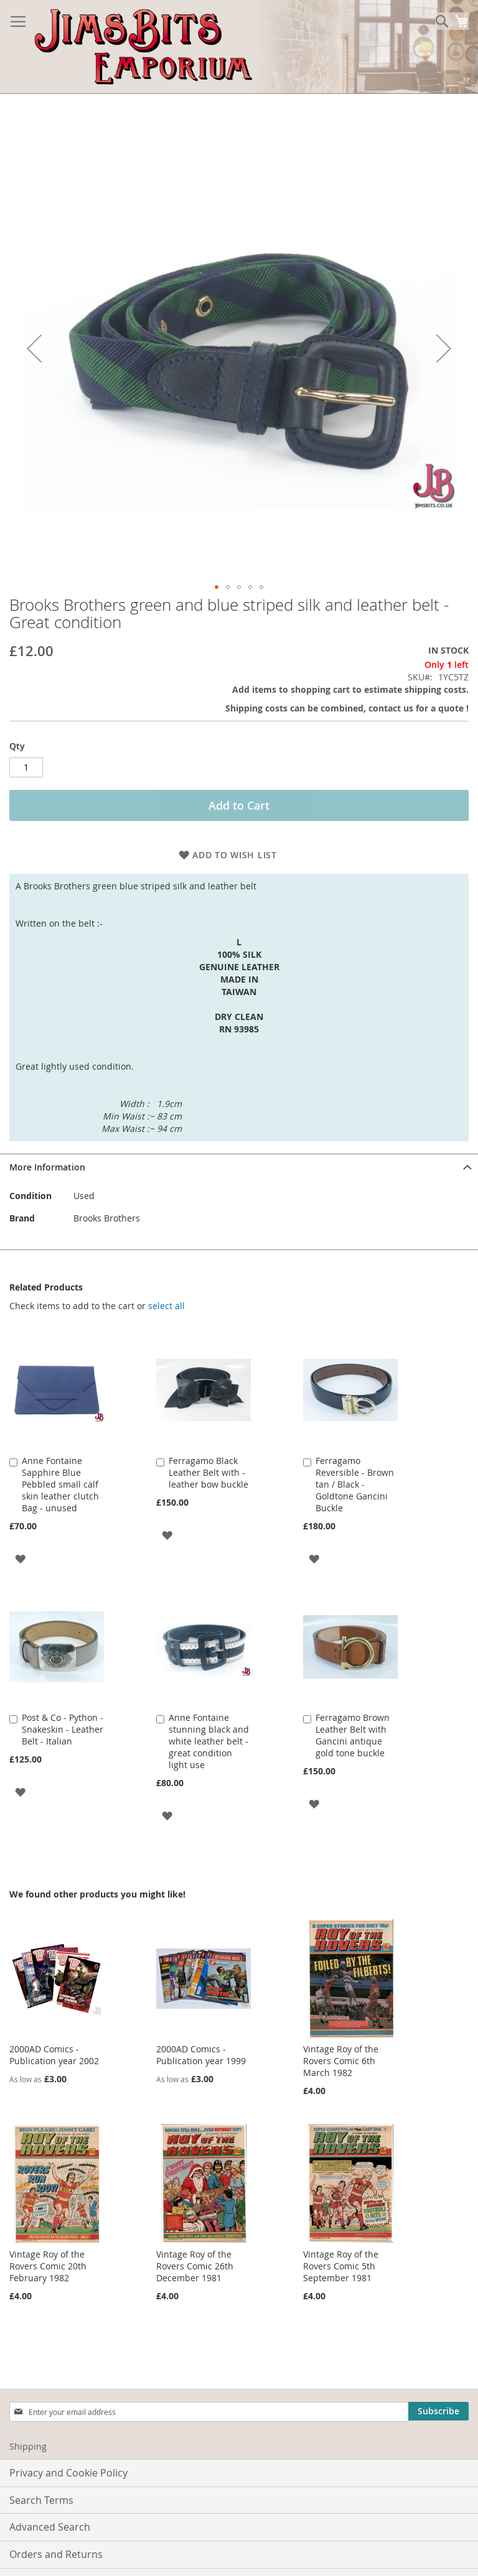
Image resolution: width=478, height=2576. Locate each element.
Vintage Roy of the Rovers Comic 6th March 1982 (340, 2060)
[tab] (239, 1167)
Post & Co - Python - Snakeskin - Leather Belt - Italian (62, 1729)
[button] (216, 587)
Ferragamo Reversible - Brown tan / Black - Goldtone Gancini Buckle (355, 1484)
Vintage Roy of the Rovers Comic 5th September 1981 (340, 2266)
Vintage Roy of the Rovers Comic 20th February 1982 (48, 2266)
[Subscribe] (438, 2411)
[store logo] (143, 47)
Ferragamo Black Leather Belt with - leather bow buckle (208, 1472)
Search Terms (41, 2500)
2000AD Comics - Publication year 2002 (54, 2055)
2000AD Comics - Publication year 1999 (201, 2055)
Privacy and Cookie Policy (68, 2473)
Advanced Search (49, 2527)
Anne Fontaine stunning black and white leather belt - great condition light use (209, 1741)
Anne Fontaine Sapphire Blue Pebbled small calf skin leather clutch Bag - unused (60, 1484)
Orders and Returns (56, 2554)
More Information (47, 1167)
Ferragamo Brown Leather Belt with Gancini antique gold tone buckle (353, 1735)
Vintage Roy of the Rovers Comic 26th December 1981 (194, 2266)
